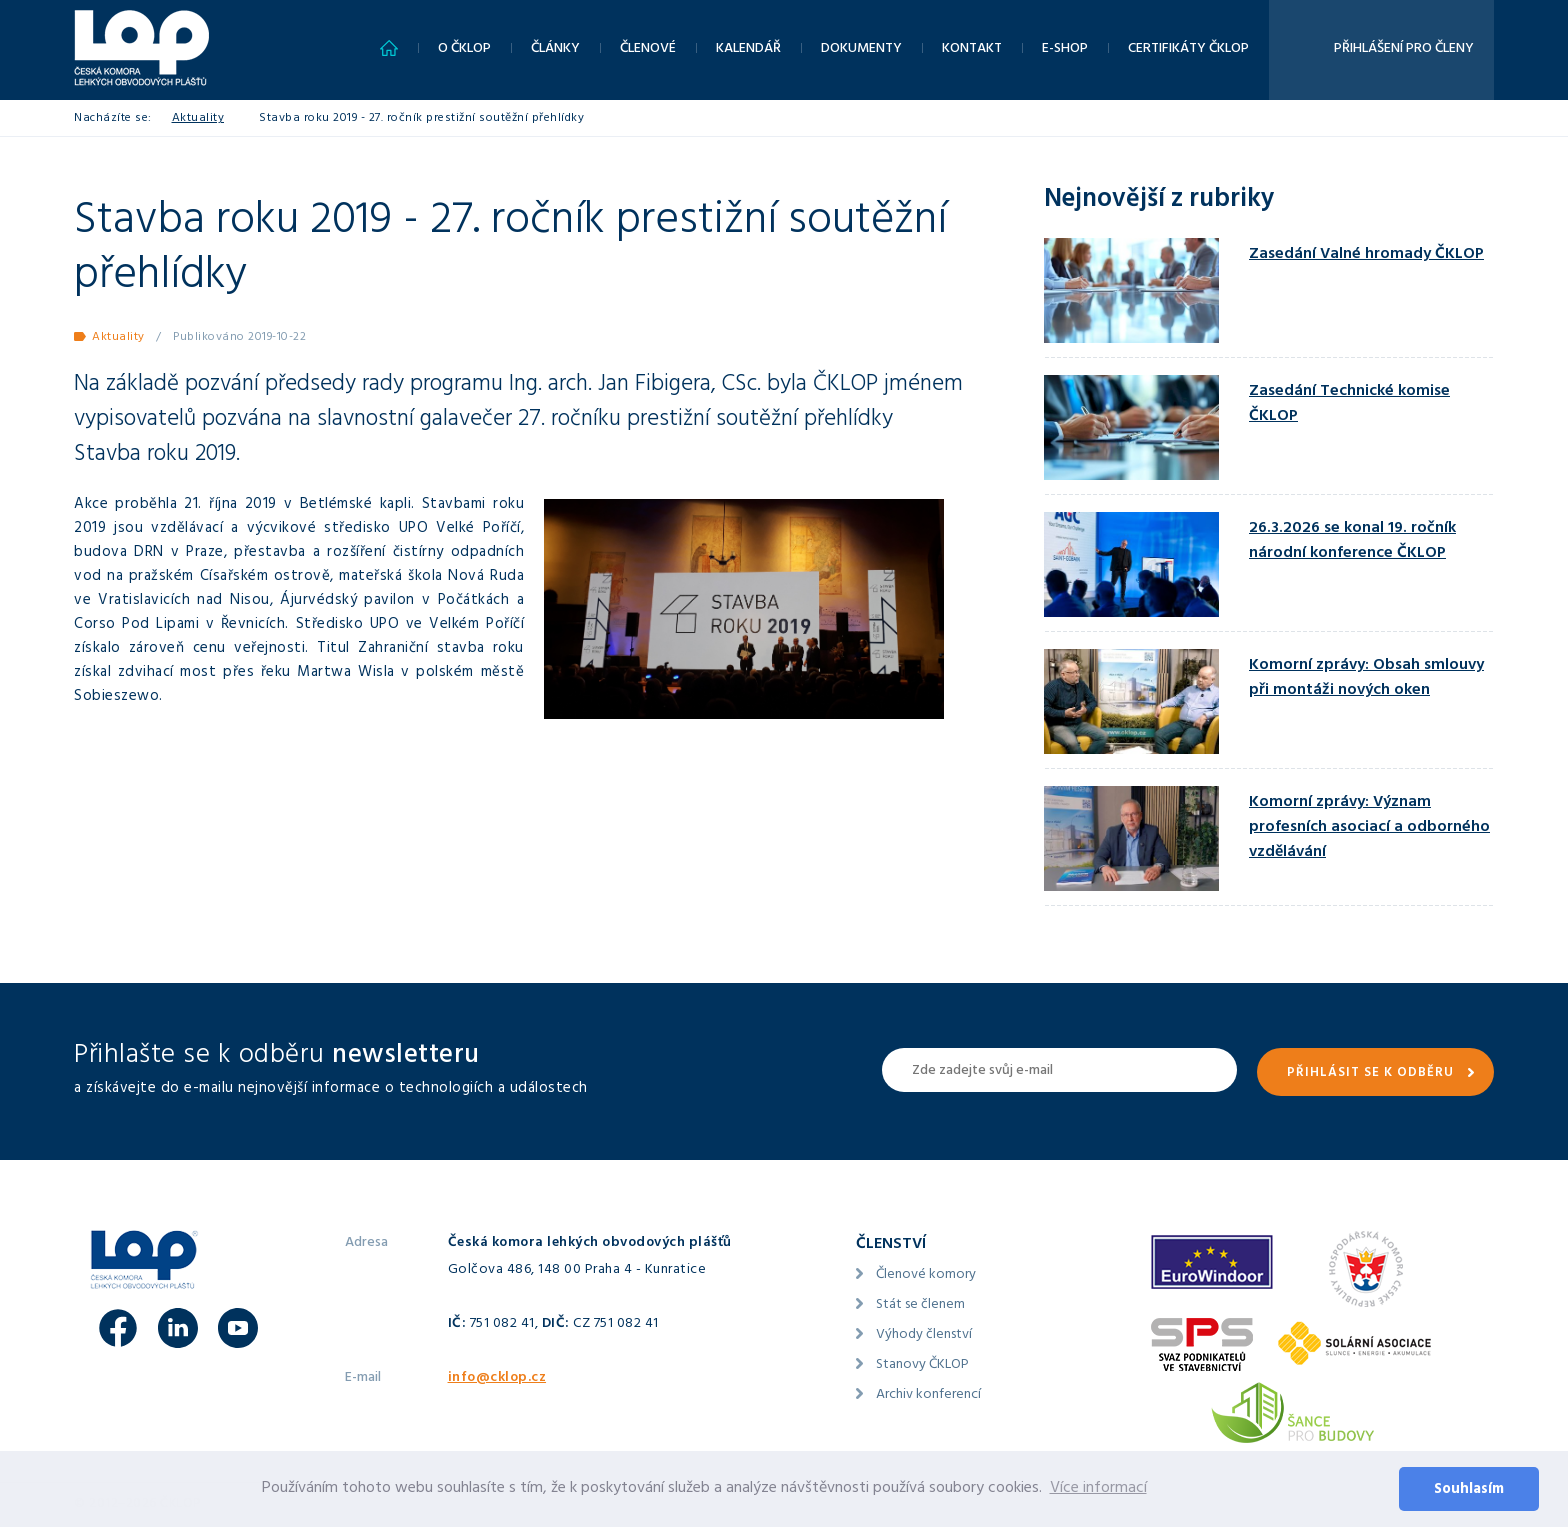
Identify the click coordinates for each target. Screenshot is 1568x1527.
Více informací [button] (1098, 1489)
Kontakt (972, 49)
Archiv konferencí (928, 1395)
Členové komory (926, 1275)
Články (555, 49)
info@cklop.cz (497, 1378)
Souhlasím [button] (1469, 1490)
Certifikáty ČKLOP (1188, 49)
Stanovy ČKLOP (922, 1365)
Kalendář (748, 49)
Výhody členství (924, 1335)
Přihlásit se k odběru (1370, 1074)
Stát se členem (920, 1305)
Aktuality (198, 119)
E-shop (1065, 49)
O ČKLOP (464, 49)
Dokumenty (861, 49)
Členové (648, 49)
